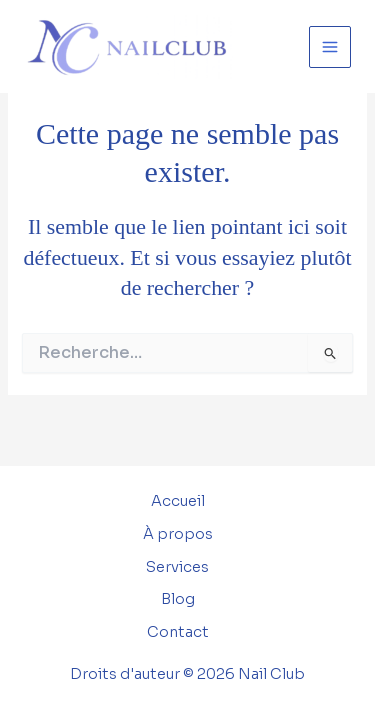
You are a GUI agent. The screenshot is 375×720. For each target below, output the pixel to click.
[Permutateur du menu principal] (330, 47)
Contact (178, 632)
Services (177, 567)
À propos (178, 534)
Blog (178, 599)
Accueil (178, 501)
